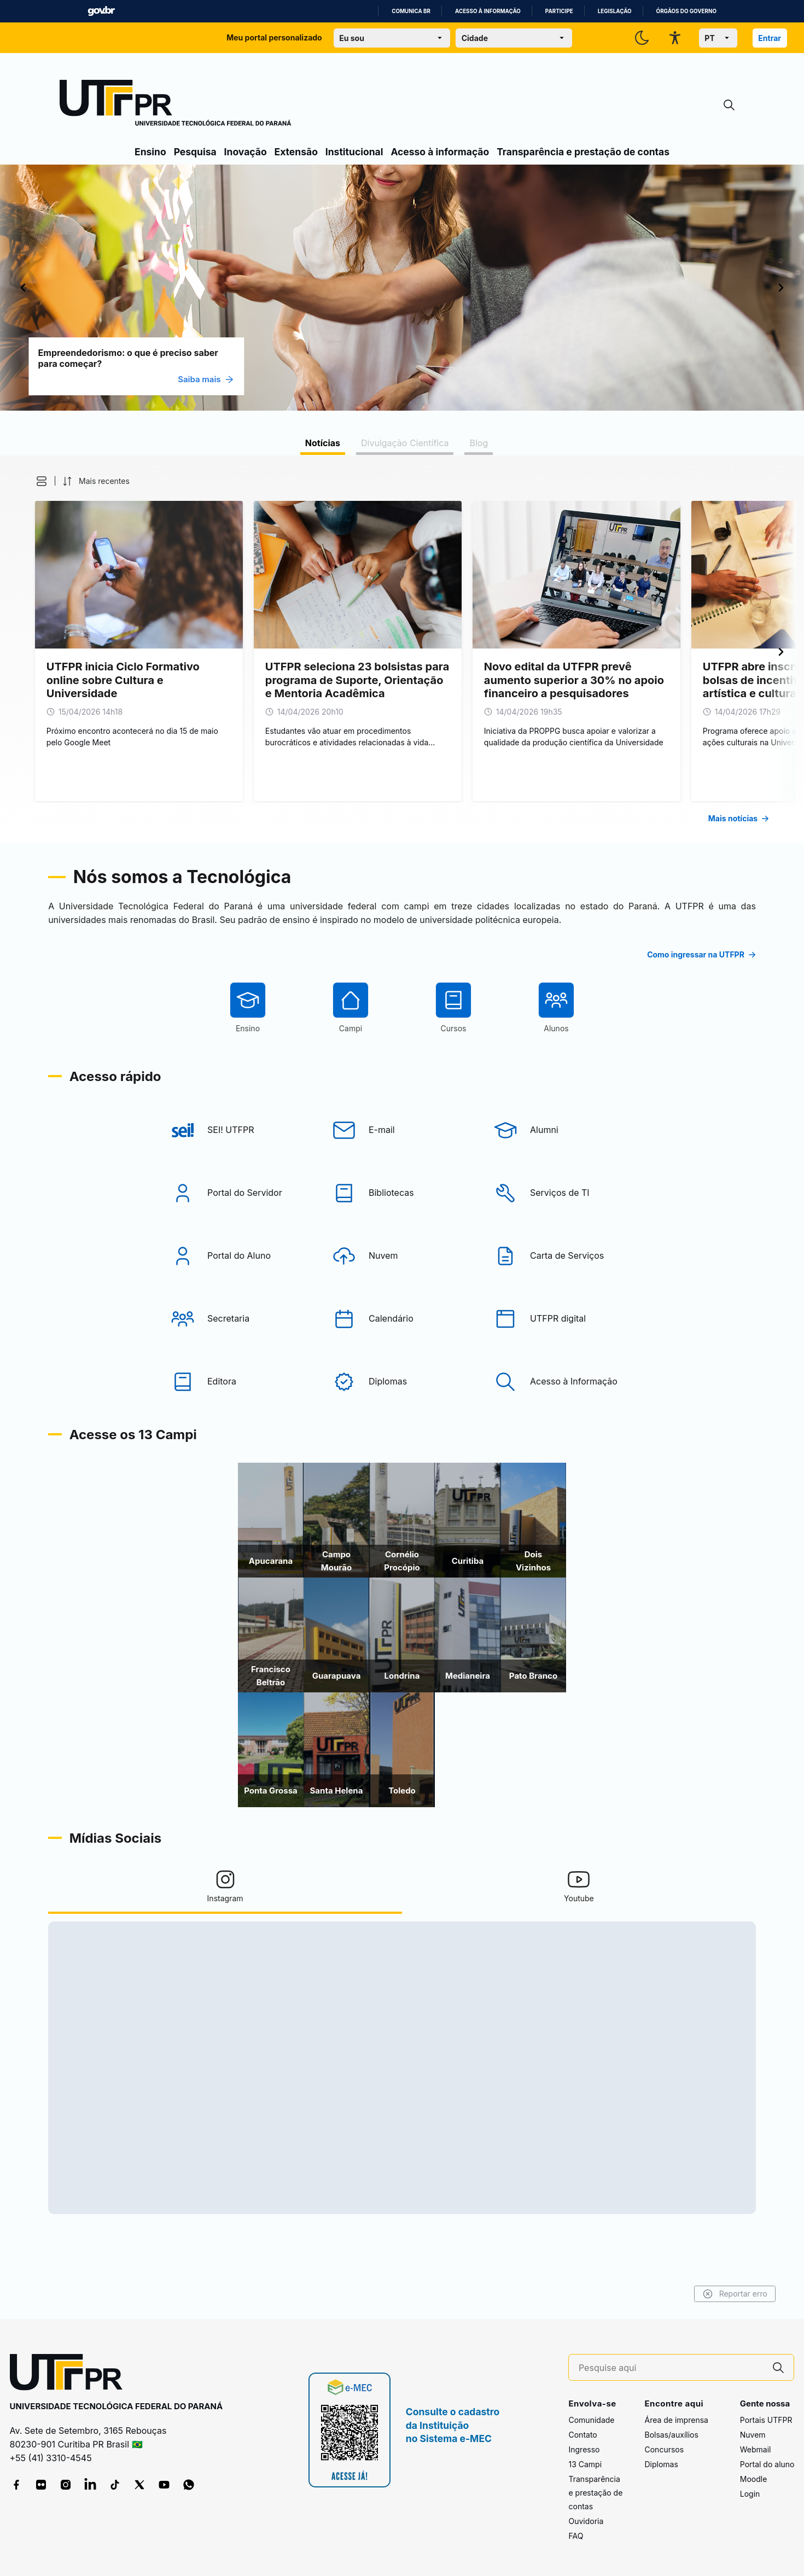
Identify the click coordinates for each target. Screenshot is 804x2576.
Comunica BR (411, 11)
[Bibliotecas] (402, 1234)
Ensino (150, 151)
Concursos (664, 2449)
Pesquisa (195, 151)
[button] (142, 481)
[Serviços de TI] (563, 1234)
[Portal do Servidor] (241, 1234)
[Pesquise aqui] (671, 2368)
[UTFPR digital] (563, 1360)
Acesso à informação (488, 11)
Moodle (753, 2479)
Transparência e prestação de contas (583, 151)
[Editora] (241, 1423)
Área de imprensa (676, 2420)
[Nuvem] (402, 1297)
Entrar (769, 38)
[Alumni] (563, 1171)
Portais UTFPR (766, 2420)
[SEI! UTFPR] (241, 1171)
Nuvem (753, 2434)
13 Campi (585, 2464)
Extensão (296, 151)
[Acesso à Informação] (563, 1423)
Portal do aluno (767, 2464)
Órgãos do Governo (686, 11)
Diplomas (661, 2464)
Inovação (245, 151)
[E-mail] (402, 1171)
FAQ (575, 2535)
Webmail (755, 2449)
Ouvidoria (585, 2521)
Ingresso (583, 2449)
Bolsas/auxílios (671, 2434)
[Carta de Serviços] (563, 1297)
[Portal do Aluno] (241, 1297)
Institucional (354, 151)
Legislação (615, 11)
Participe (559, 11)
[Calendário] (402, 1360)
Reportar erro (627, 2293)
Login (750, 2493)
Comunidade (591, 2420)
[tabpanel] (402, 649)
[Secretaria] (241, 1360)
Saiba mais (313, 379)
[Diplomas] (402, 1423)
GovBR (101, 11)
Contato (582, 2434)
